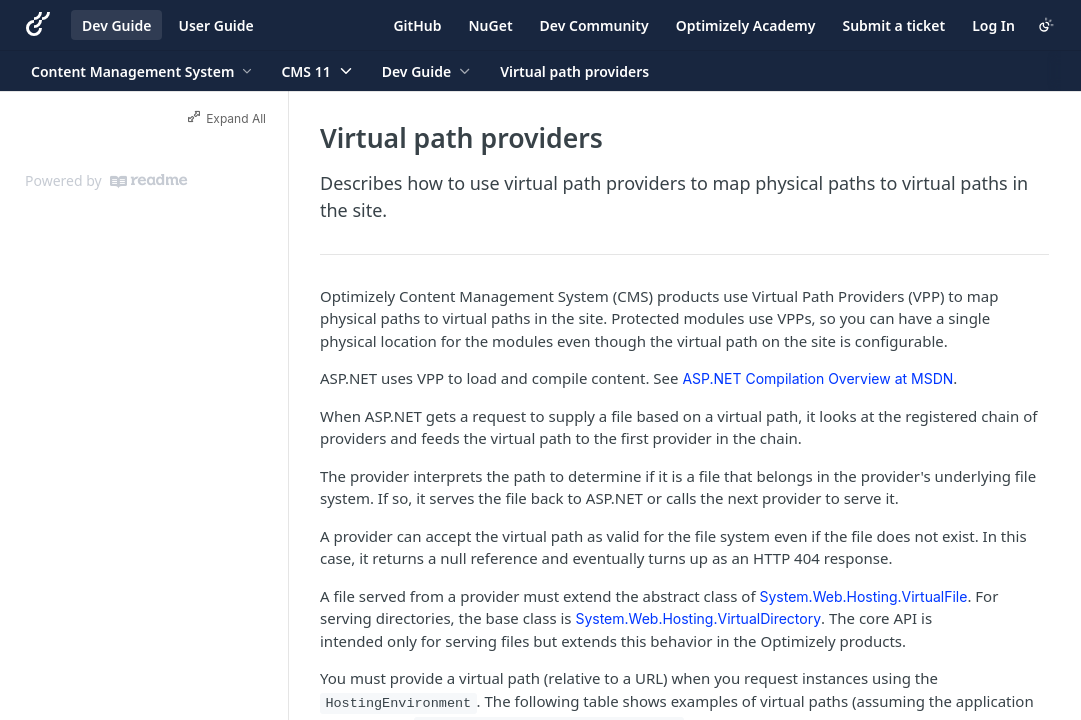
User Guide (215, 25)
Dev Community (594, 25)
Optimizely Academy (746, 25)
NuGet (491, 25)
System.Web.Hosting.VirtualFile (864, 596)
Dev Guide (116, 25)
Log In (993, 25)
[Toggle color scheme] (1046, 25)
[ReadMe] (148, 181)
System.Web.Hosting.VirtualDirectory (698, 618)
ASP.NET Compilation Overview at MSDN (817, 378)
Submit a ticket (893, 25)
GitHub (417, 25)
